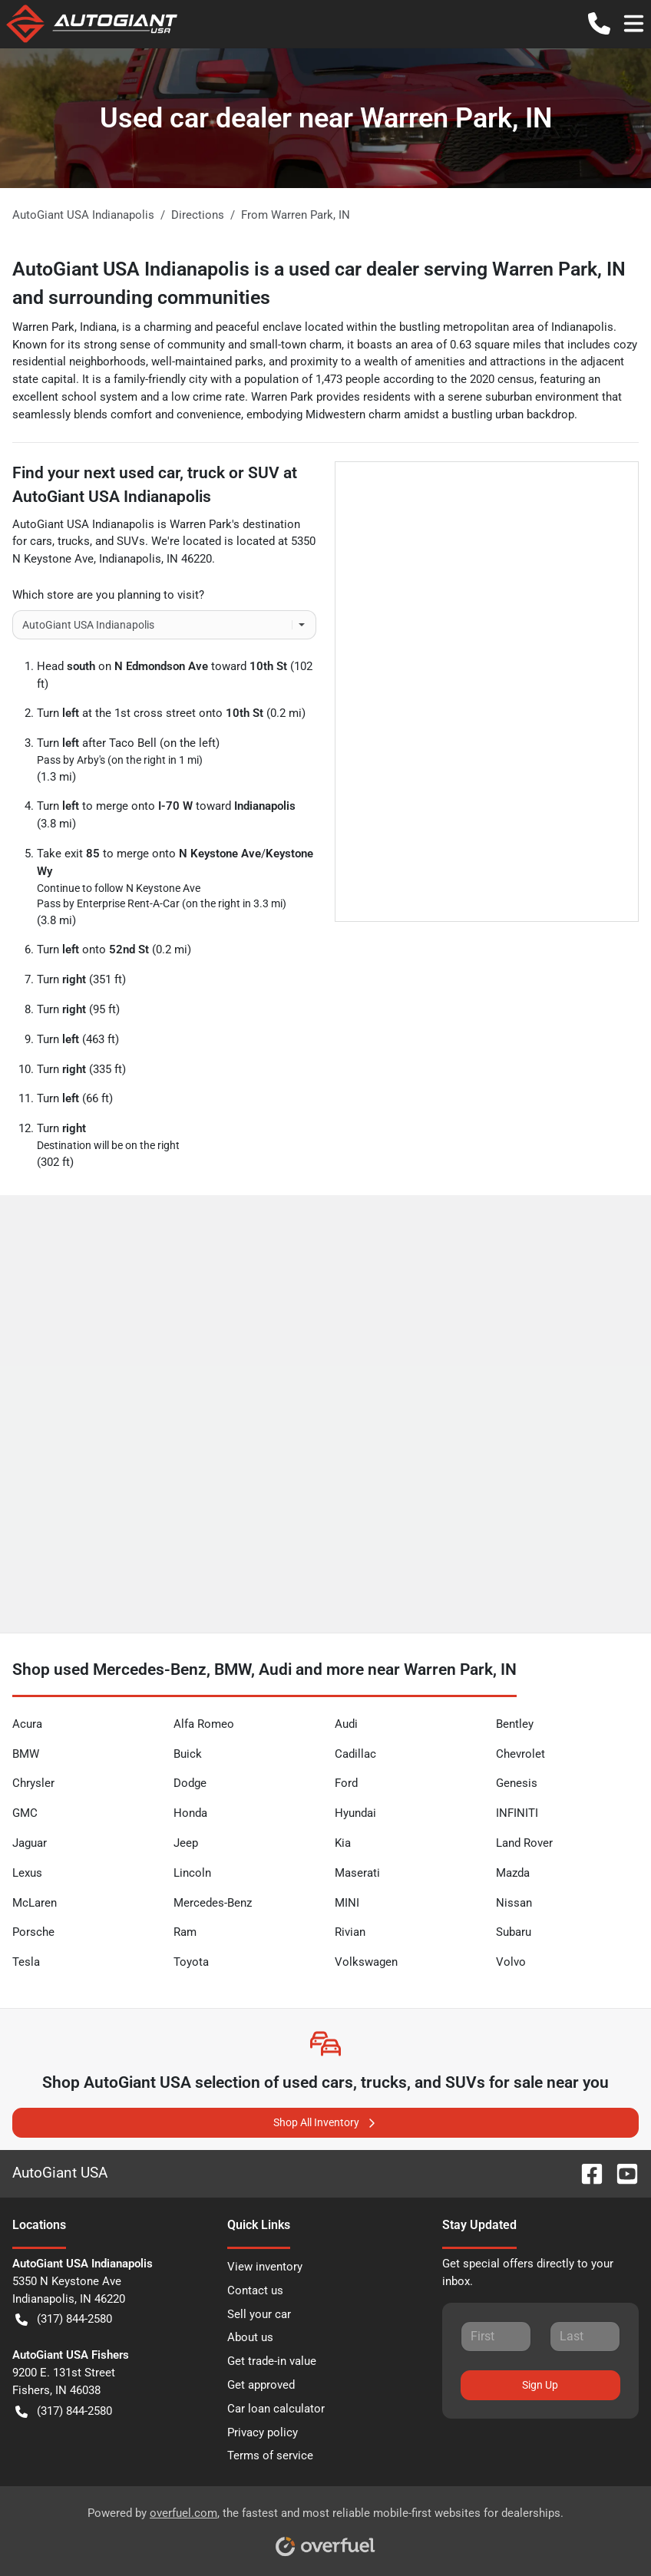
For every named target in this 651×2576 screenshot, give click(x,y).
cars (41, 541)
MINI (347, 1903)
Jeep (185, 1843)
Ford (346, 1783)
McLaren (34, 1903)
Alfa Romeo (203, 1724)
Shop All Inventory (325, 2123)
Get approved (261, 2385)
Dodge (190, 1783)
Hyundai (355, 1813)
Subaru (513, 1932)
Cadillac (355, 1754)
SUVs (131, 541)
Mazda (513, 1873)
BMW (25, 1754)
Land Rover (524, 1843)
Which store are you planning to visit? (108, 595)
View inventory (264, 2267)
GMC (25, 1813)
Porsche (33, 1932)
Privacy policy (262, 2432)
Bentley (515, 1724)
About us (250, 2337)
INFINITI (517, 1813)
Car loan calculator (276, 2409)
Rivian (350, 1932)
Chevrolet (520, 1754)
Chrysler (33, 1783)
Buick (187, 1754)
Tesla (26, 1962)
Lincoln (192, 1873)
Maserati (357, 1873)
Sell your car (259, 2314)
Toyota (191, 1962)
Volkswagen (366, 1962)
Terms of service (270, 2455)
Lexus (27, 1873)
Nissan (514, 1903)
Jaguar (29, 1843)
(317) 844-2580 (63, 2319)
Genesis (516, 1783)
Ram (185, 1932)
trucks (74, 541)
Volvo (511, 1962)
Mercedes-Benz (212, 1903)
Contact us (255, 2290)
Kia (343, 1843)
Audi (346, 1724)
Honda (190, 1813)
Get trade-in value (271, 2361)
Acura (27, 1724)
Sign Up (540, 2385)
